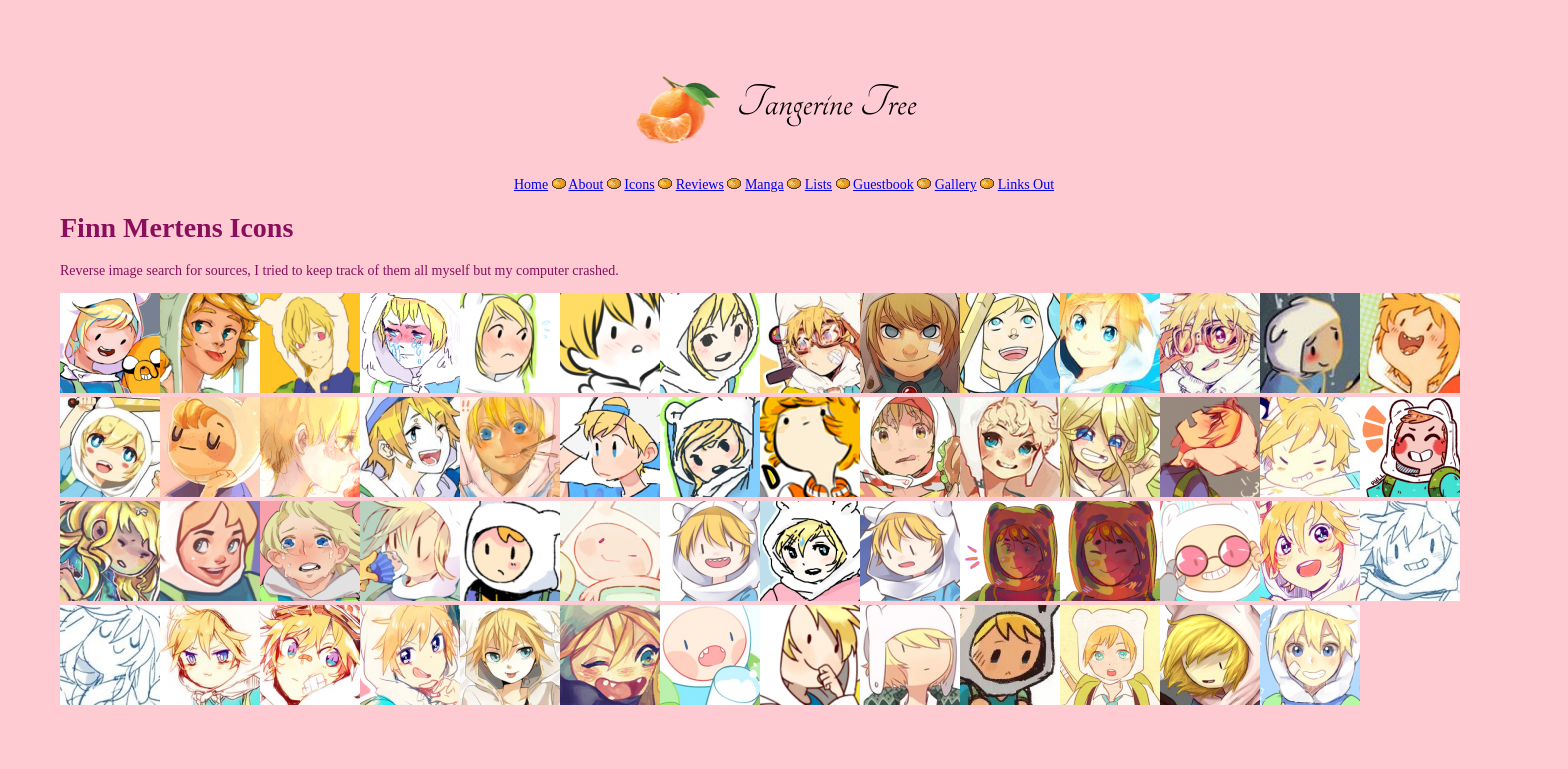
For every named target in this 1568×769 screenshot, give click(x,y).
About (585, 184)
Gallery (956, 184)
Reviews (700, 184)
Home (531, 184)
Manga (764, 184)
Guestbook (883, 184)
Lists (818, 184)
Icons (639, 184)
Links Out (1026, 184)
